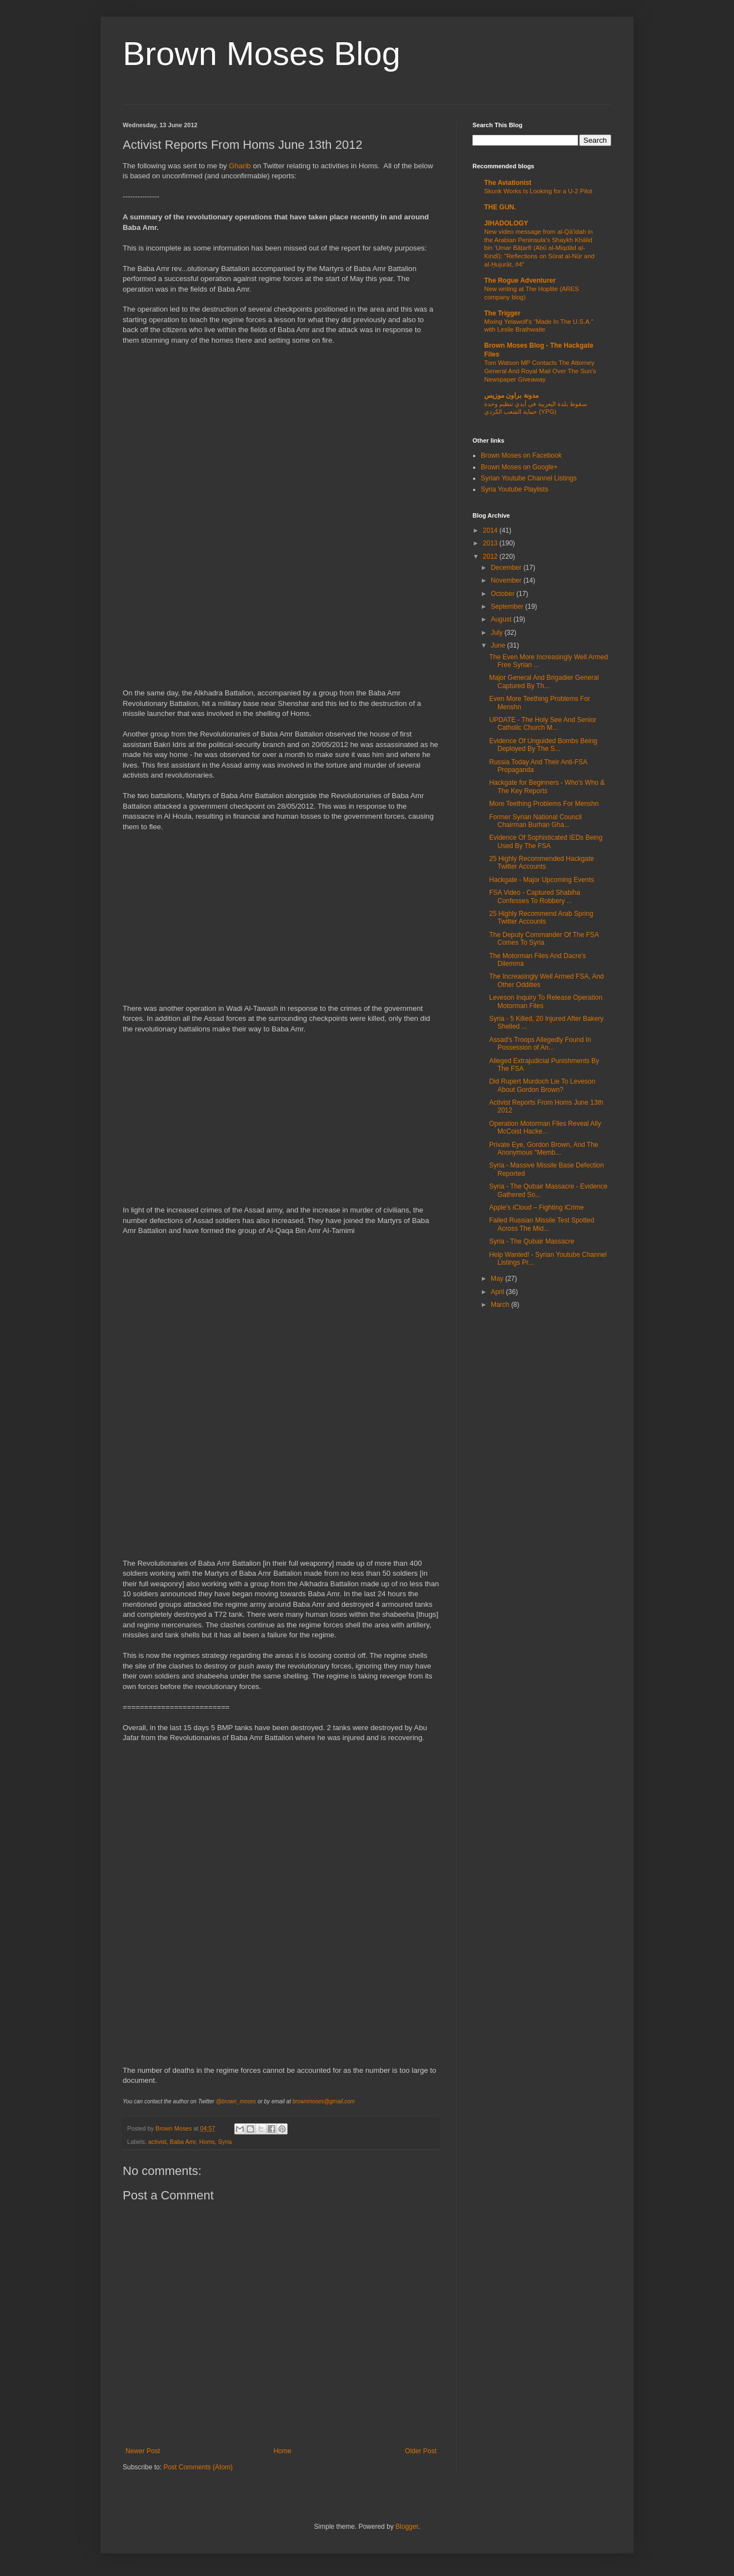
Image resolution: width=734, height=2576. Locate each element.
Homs (207, 2141)
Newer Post (142, 2451)
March (501, 1305)
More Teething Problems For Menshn (544, 804)
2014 (491, 530)
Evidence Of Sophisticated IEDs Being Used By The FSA (545, 841)
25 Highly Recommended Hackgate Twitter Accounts (541, 862)
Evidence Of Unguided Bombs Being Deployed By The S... (543, 745)
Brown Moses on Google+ (519, 467)
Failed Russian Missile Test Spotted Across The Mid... (541, 1224)
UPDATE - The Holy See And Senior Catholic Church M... (542, 723)
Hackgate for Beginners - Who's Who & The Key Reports (547, 786)
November (507, 580)
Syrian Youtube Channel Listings (529, 478)
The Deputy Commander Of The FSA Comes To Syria (544, 938)
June (499, 645)
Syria (225, 2141)
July (498, 633)
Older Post (420, 2451)
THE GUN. (500, 207)
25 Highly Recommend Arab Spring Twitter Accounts (541, 917)
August (502, 619)
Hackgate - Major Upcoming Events (541, 880)
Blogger (406, 2526)
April (498, 1292)
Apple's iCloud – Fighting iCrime (536, 1207)
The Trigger (502, 313)
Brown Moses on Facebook (521, 455)
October (503, 594)
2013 (491, 543)
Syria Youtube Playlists (514, 489)
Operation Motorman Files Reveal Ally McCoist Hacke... (545, 1127)
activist (157, 2141)
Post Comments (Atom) (198, 2467)
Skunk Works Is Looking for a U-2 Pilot (538, 191)
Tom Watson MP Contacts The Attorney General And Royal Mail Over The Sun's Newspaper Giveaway (540, 371)
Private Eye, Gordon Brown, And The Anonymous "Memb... (544, 1148)
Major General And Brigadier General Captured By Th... (544, 681)
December (507, 568)
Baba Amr (183, 2141)
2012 (491, 556)
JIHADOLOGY (506, 223)
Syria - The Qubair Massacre (531, 1241)
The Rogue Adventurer (520, 280)
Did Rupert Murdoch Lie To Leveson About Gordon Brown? (542, 1085)
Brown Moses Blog (261, 53)
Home (282, 2451)
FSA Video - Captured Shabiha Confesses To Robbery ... (534, 896)
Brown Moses (174, 2128)
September (508, 606)
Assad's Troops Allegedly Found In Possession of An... (540, 1043)
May (498, 1278)
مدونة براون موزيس (511, 395)
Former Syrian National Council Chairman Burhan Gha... (535, 821)
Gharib (240, 166)
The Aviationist (507, 183)
